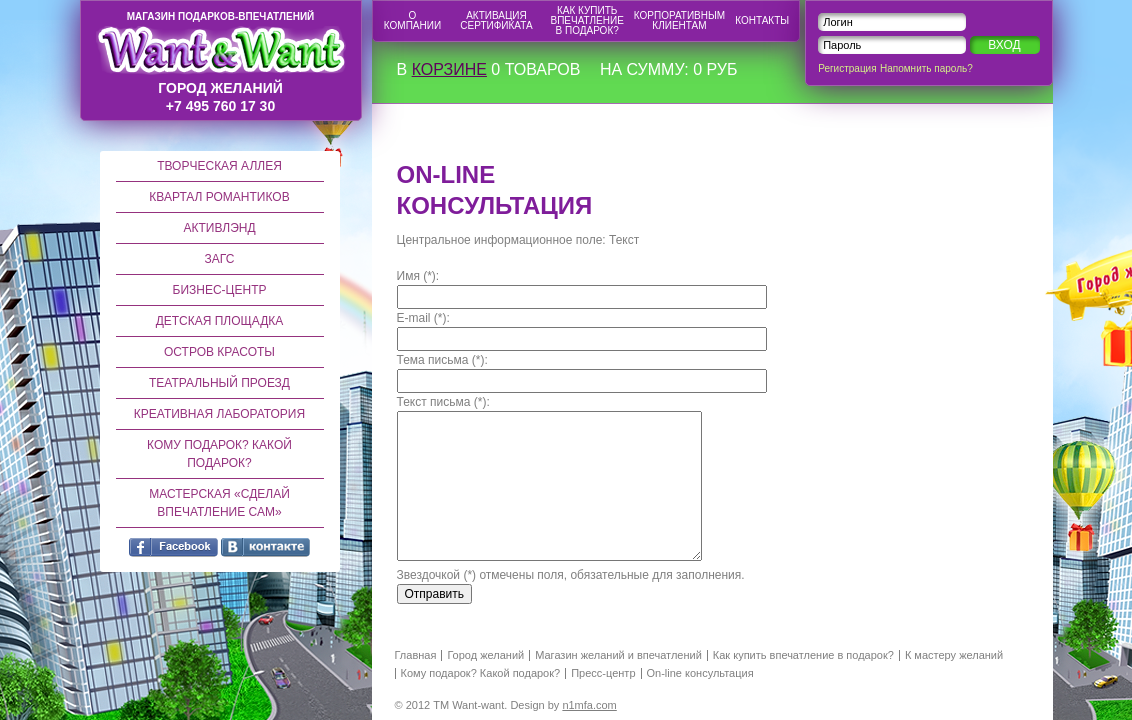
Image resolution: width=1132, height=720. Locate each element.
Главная (416, 655)
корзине (449, 69)
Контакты (762, 20)
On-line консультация (700, 673)
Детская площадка (220, 321)
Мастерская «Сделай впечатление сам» (219, 503)
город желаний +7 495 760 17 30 (221, 62)
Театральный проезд (219, 383)
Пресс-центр (603, 673)
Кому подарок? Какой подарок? (219, 454)
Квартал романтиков (219, 197)
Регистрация (847, 68)
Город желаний (485, 655)
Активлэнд (219, 228)
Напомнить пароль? (926, 68)
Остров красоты (219, 352)
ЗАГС (220, 259)
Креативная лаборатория (219, 414)
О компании (412, 20)
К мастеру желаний (954, 655)
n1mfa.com (589, 705)
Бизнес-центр (220, 290)
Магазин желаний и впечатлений (618, 655)
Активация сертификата (496, 20)
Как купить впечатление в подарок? (587, 20)
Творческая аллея (219, 166)
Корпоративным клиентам (679, 20)
